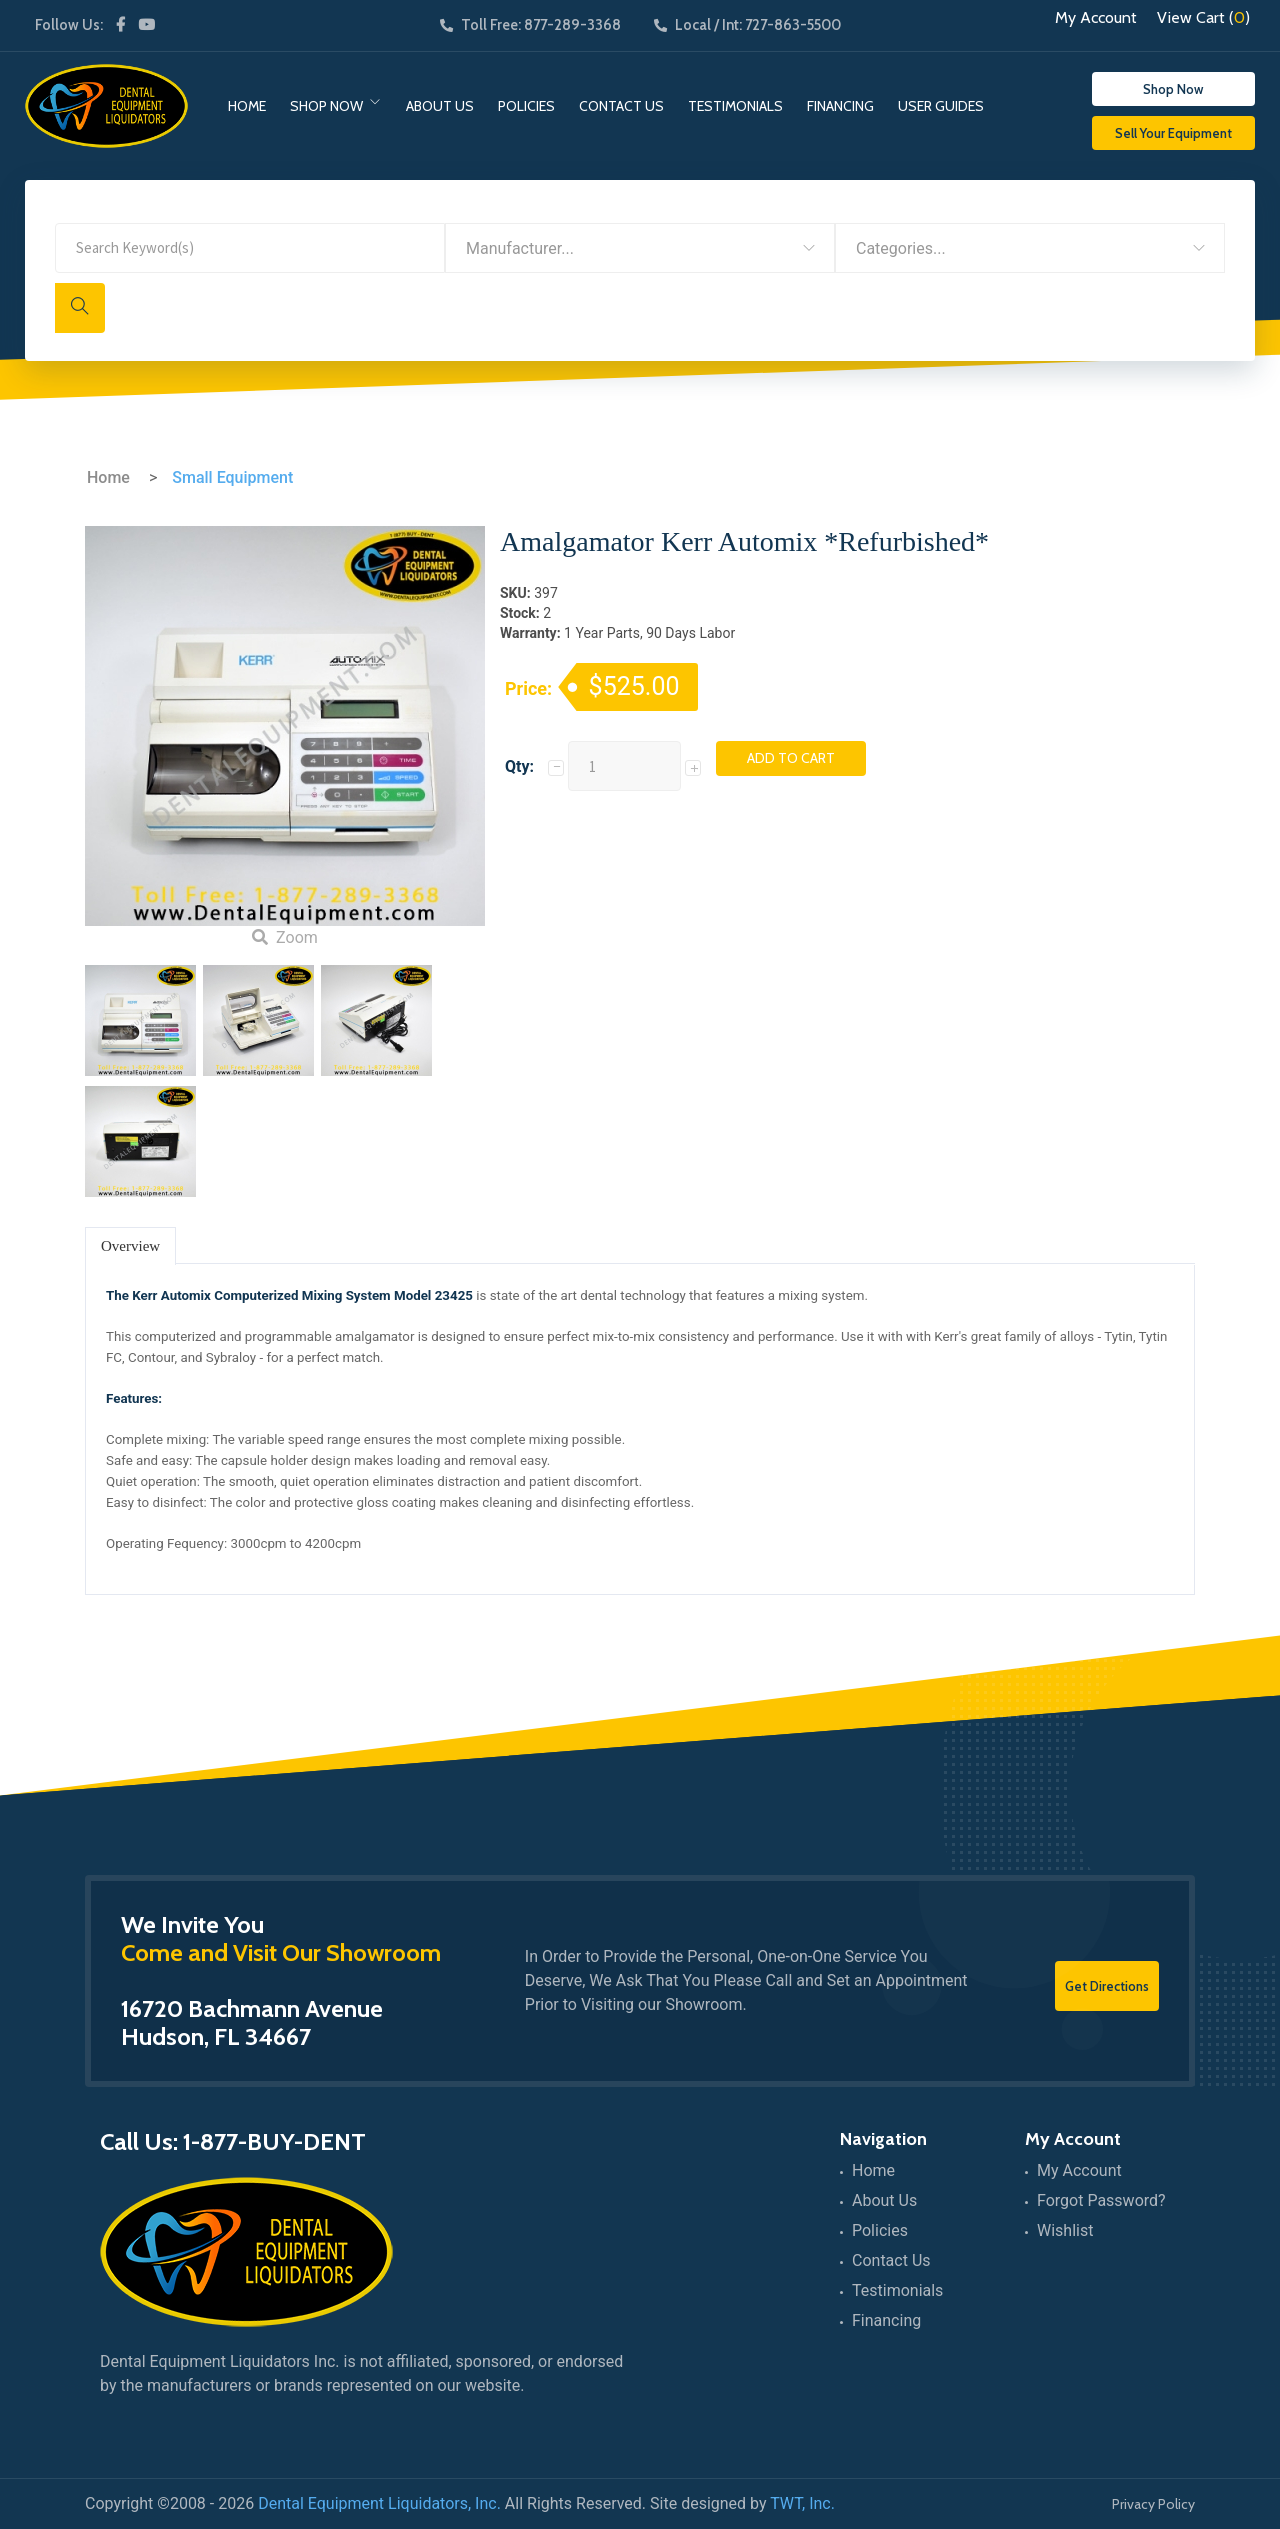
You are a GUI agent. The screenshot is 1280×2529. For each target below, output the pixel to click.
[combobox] (640, 248)
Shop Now (326, 106)
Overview (130, 1246)
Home (247, 106)
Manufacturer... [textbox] (520, 248)
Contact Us (621, 106)
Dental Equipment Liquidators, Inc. (379, 2503)
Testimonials (735, 106)
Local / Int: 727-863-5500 (747, 25)
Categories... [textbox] (901, 248)
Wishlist (1065, 2230)
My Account (1096, 18)
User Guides (941, 106)
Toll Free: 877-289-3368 (530, 25)
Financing (840, 106)
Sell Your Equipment (1173, 133)
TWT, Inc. (802, 2503)
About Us (440, 106)
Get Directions (1107, 1986)
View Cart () (1203, 18)
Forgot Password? (1101, 2200)
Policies (526, 106)
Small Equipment (232, 477)
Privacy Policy (1153, 2504)
